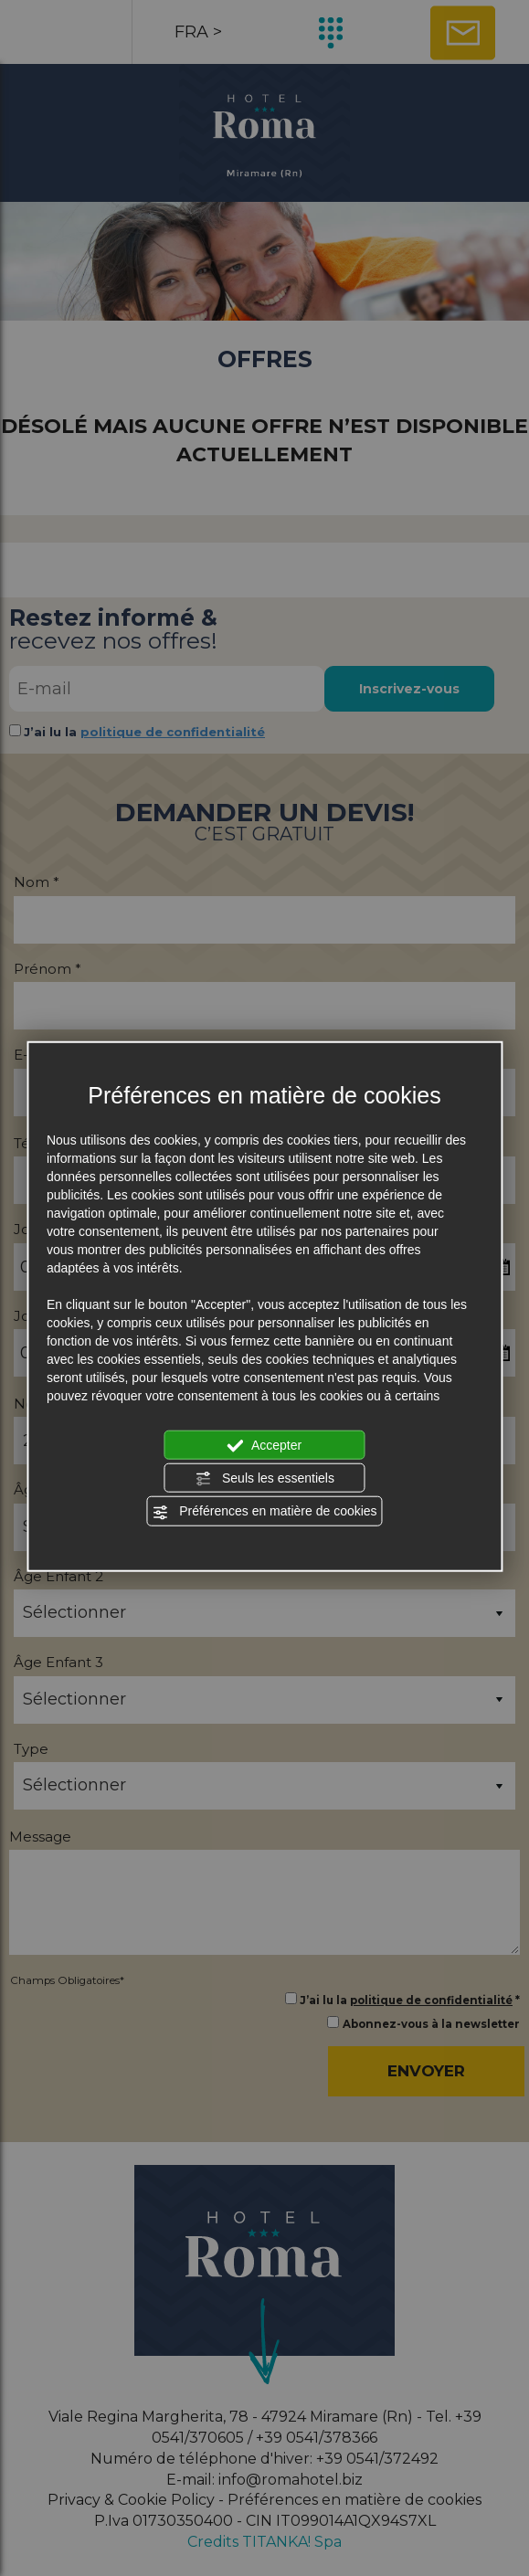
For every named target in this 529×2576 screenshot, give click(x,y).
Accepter (264, 1445)
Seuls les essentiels (264, 1479)
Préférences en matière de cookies (264, 1512)
